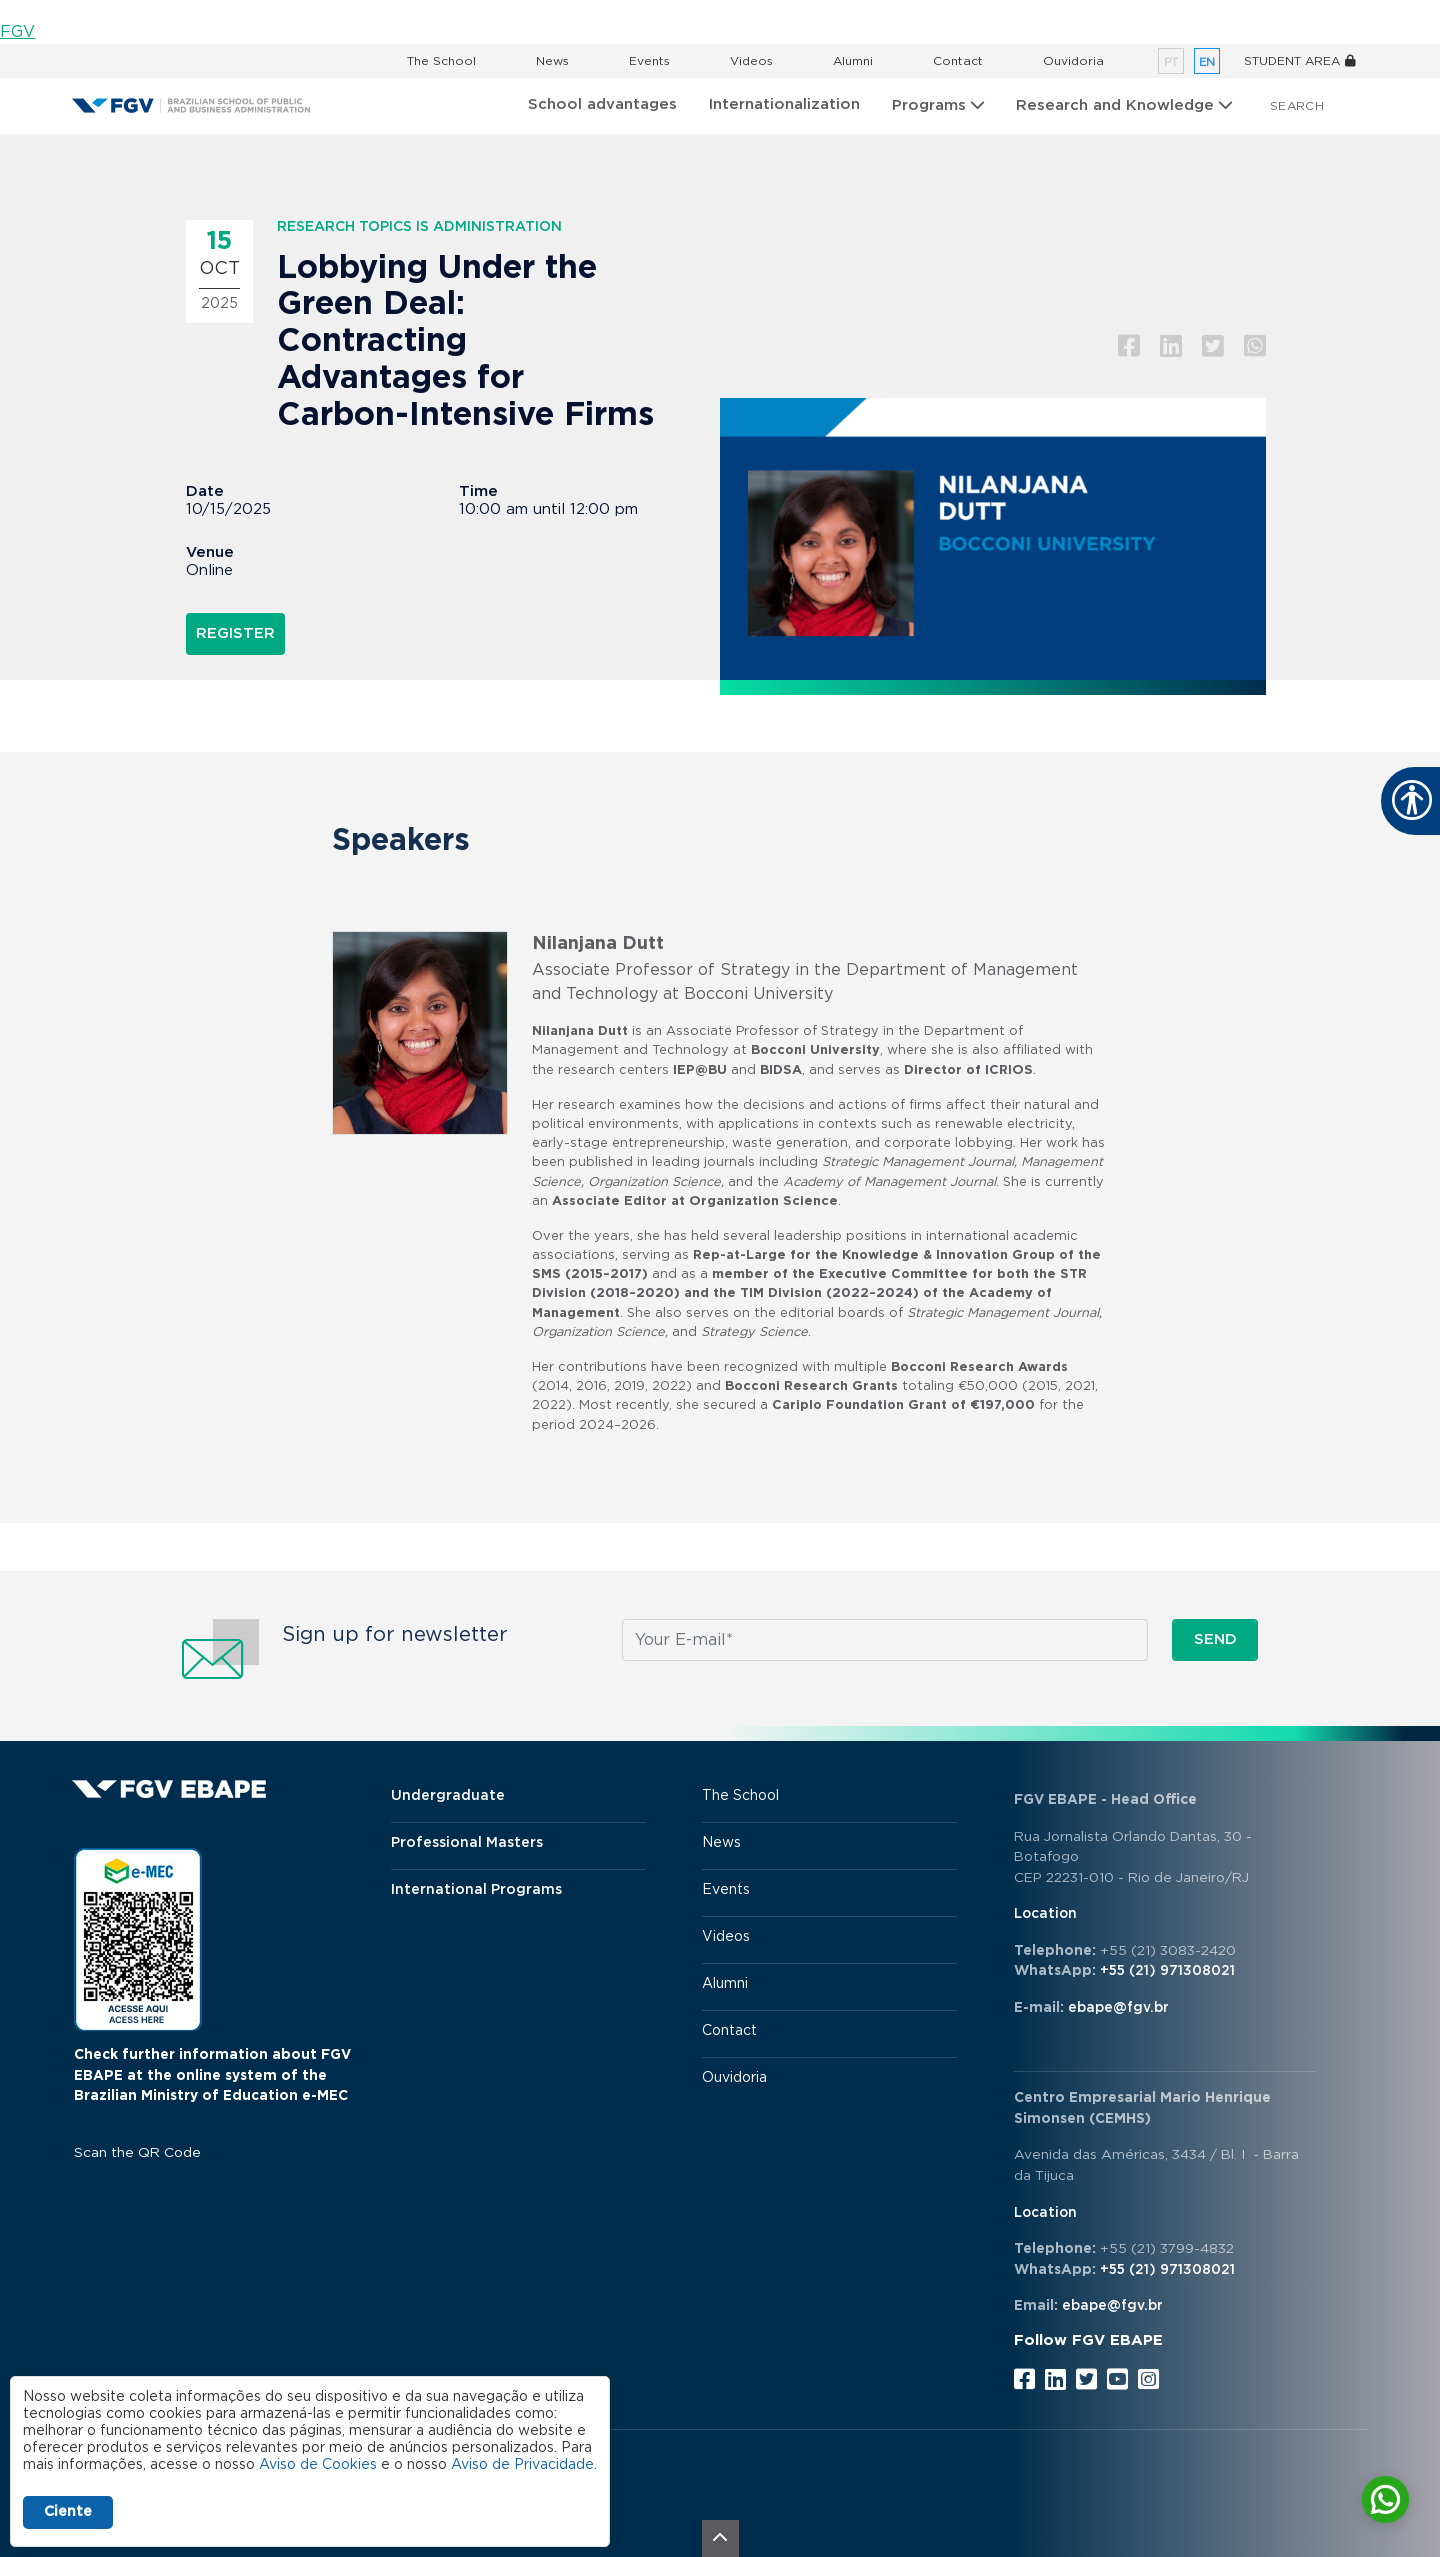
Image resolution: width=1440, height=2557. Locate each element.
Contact (958, 61)
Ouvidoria (1073, 61)
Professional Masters (467, 1843)
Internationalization (784, 104)
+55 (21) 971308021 (1167, 1971)
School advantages (602, 104)
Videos (751, 61)
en (1207, 62)
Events (649, 61)
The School (441, 61)
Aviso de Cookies (318, 2465)
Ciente (68, 2512)
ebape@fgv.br (1118, 2008)
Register (235, 633)
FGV (17, 32)
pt (1171, 62)
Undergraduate (448, 1796)
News (552, 61)
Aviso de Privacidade (522, 2465)
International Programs (476, 1890)
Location (1045, 1914)
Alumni (853, 61)
